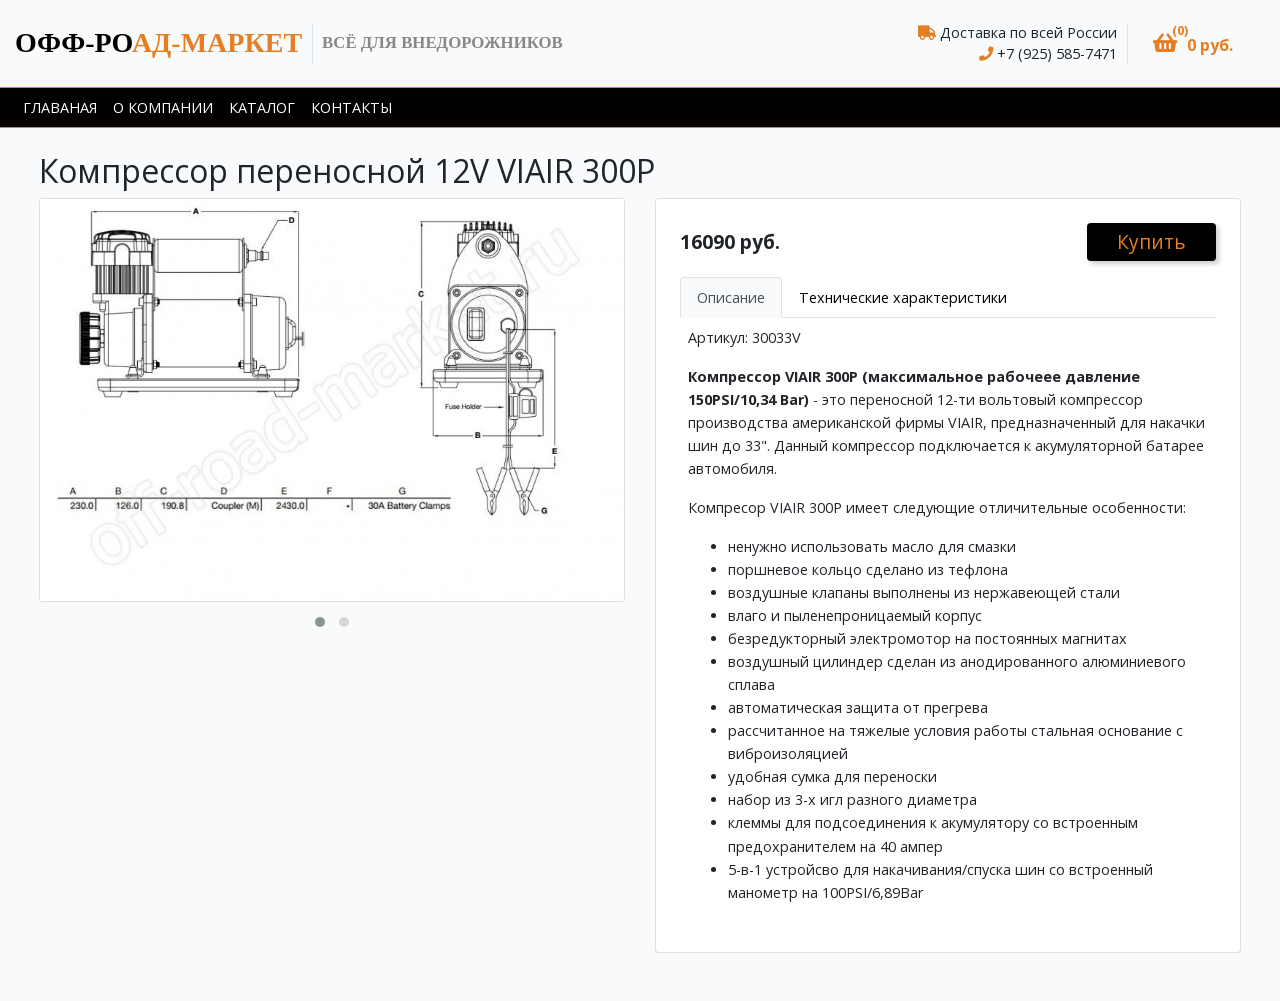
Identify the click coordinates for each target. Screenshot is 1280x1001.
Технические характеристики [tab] (903, 297)
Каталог (262, 107)
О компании (163, 107)
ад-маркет (158, 42)
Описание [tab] (731, 297)
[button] (1193, 43)
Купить (1151, 241)
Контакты (351, 107)
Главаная (60, 107)
